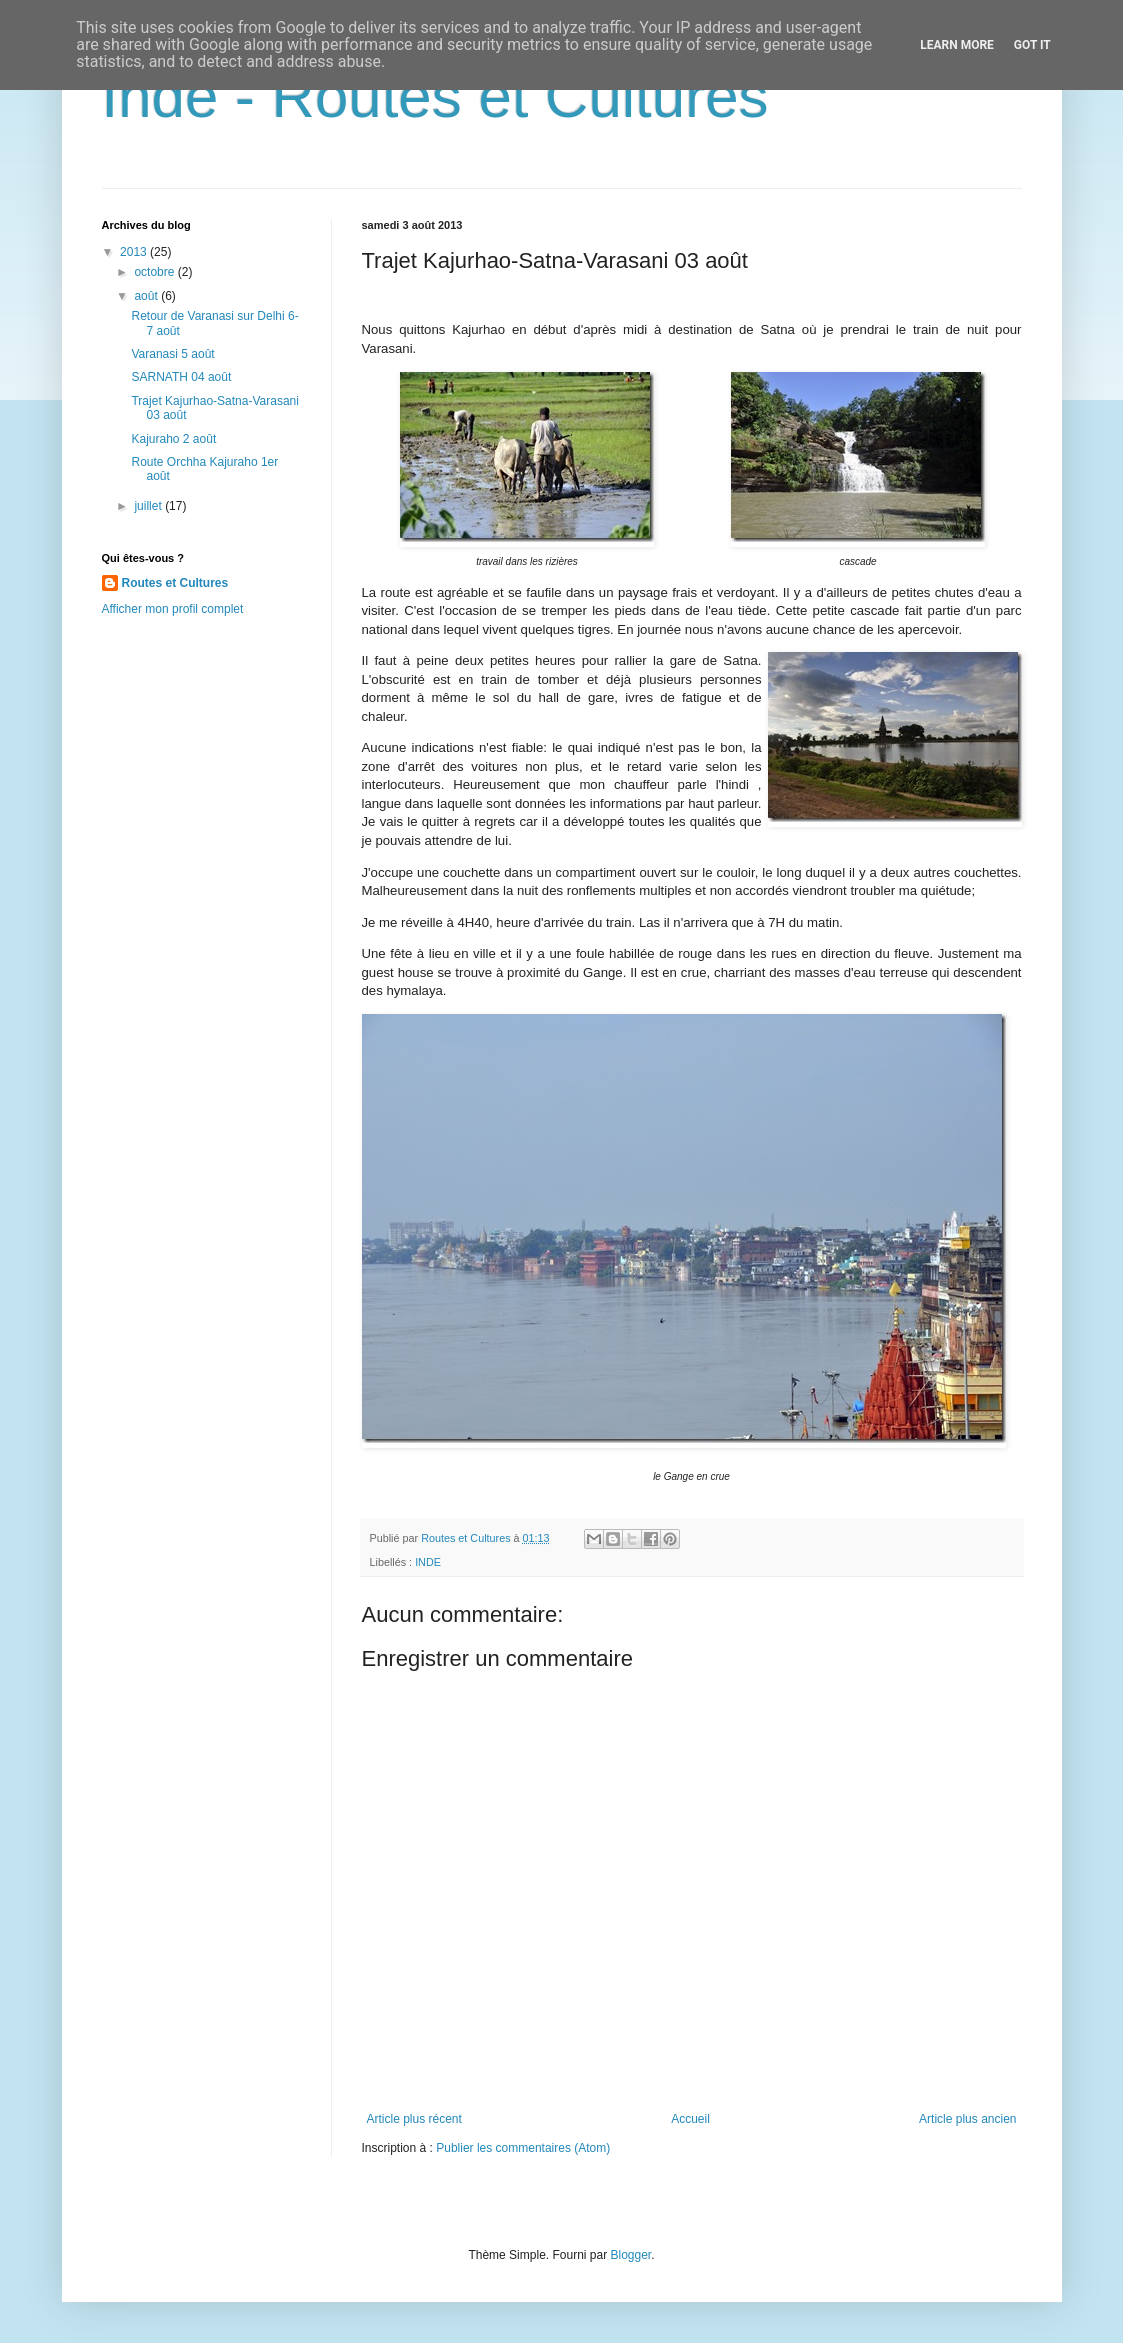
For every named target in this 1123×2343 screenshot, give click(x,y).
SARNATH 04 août (181, 377)
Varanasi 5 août (172, 354)
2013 (135, 252)
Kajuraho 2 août (173, 439)
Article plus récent (414, 2119)
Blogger (631, 2255)
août (147, 296)
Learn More (957, 45)
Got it (1032, 45)
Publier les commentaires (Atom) (523, 2148)
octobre (155, 272)
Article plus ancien (967, 2119)
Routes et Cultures (175, 583)
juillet (149, 506)
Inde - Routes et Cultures (435, 96)
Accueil (690, 2119)
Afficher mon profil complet (173, 609)
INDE (428, 1562)
